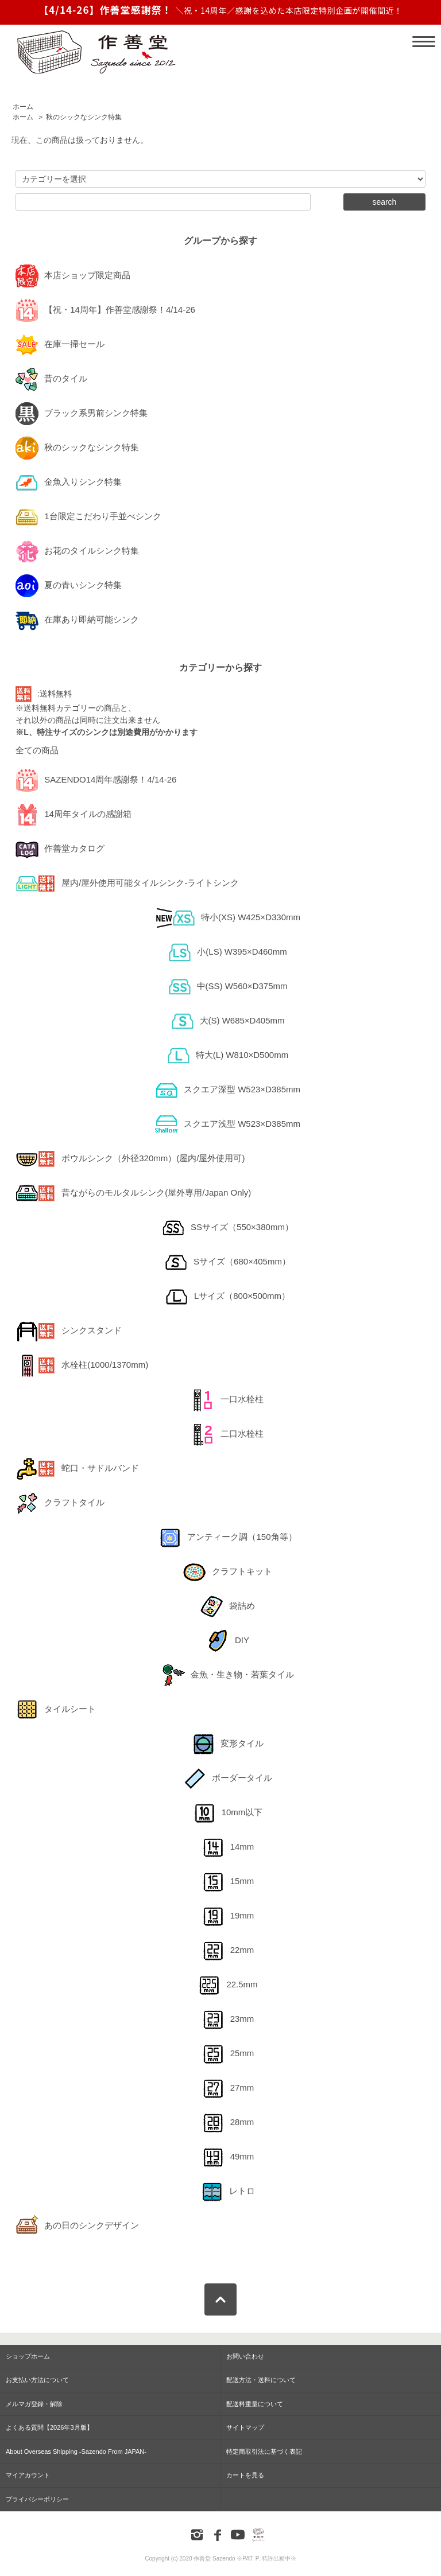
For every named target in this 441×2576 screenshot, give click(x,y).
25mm (228, 2053)
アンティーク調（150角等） (227, 1537)
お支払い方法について (37, 2379)
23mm (228, 2019)
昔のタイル (51, 379)
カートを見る (245, 2475)
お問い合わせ (245, 2356)
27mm (228, 2088)
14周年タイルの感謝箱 (73, 814)
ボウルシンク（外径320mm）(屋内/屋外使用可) (130, 1158)
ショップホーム (28, 2356)
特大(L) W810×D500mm (227, 1055)
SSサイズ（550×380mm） (227, 1227)
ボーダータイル (227, 1778)
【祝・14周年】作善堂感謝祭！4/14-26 (105, 310)
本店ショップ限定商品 (73, 275)
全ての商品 (37, 750)
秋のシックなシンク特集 (84, 117)
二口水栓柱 (228, 1434)
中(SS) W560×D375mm (228, 986)
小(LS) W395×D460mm (227, 952)
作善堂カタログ (60, 849)
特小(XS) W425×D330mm (227, 917)
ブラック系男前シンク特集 (82, 413)
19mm (228, 1916)
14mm (228, 1847)
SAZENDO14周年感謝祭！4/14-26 (96, 780)
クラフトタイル (60, 1503)
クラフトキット (227, 1572)
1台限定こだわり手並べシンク (88, 516)
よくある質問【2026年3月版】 (49, 2427)
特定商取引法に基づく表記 (264, 2451)
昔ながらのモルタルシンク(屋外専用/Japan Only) (133, 1193)
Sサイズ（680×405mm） (228, 1262)
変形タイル (228, 1744)
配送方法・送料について (261, 2379)
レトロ (227, 2191)
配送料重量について (254, 2403)
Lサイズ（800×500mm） (227, 1296)
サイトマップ (245, 2427)
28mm (228, 2122)
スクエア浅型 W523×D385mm (227, 1124)
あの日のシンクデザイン (77, 2226)
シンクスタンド (69, 1331)
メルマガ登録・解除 (34, 2403)
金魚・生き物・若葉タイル (228, 1675)
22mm (228, 1950)
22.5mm (227, 1985)
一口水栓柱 (228, 1399)
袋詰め (227, 1606)
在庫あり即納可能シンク (77, 620)
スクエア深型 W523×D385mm (227, 1090)
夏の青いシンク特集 (69, 585)
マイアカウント (28, 2475)
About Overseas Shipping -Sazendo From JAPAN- (76, 2451)
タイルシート (56, 1709)
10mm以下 (228, 1812)
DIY (227, 1640)
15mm (228, 1881)
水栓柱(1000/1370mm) (82, 1365)
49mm (228, 2157)
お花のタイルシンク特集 (77, 551)
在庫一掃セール (60, 344)
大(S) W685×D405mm (228, 1021)
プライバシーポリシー (37, 2499)
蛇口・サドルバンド (77, 1468)
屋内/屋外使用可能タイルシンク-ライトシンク (127, 883)
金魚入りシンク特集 (69, 482)
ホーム (23, 107)
